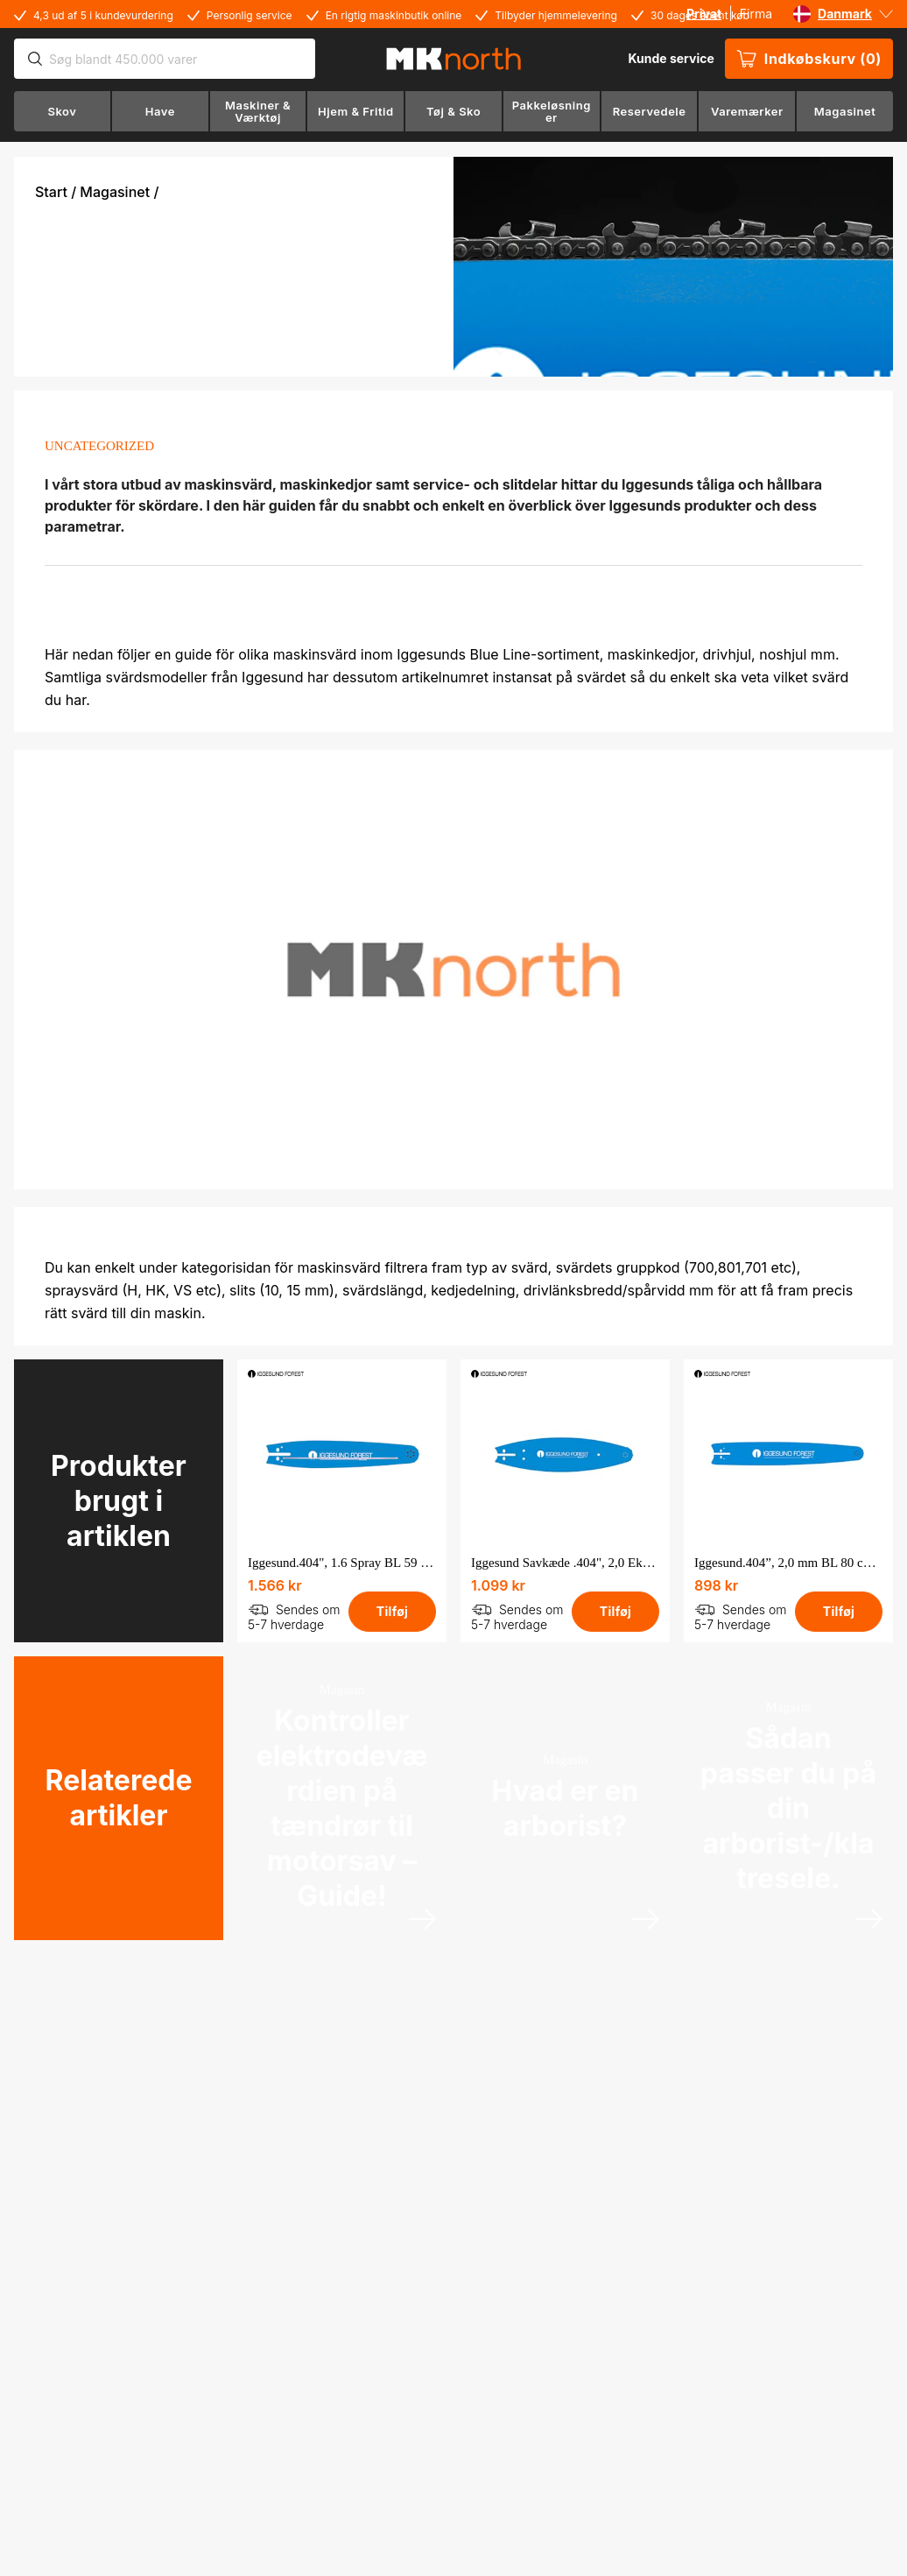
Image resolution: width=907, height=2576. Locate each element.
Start (51, 192)
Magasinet (115, 192)
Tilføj (392, 1611)
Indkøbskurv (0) (809, 58)
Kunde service (671, 58)
